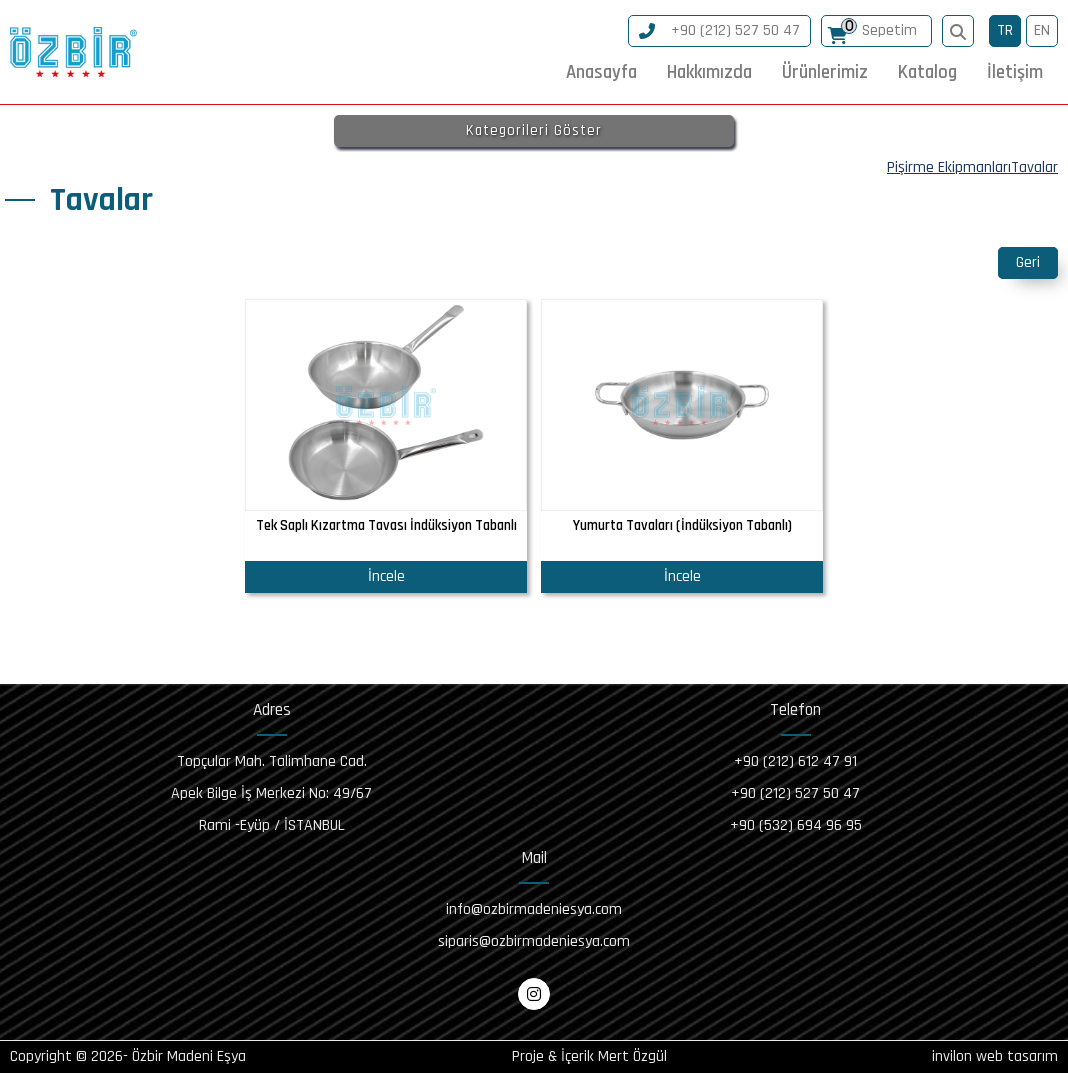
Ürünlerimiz (825, 72)
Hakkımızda (709, 72)
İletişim (1015, 72)
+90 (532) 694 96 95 (796, 825)
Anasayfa (601, 72)
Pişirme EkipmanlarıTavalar (972, 167)
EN (1042, 30)
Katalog (927, 72)
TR (1005, 30)
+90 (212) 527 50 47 (719, 31)
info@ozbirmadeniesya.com (534, 909)
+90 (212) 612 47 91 (795, 761)
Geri (1028, 262)
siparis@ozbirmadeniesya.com (534, 941)
